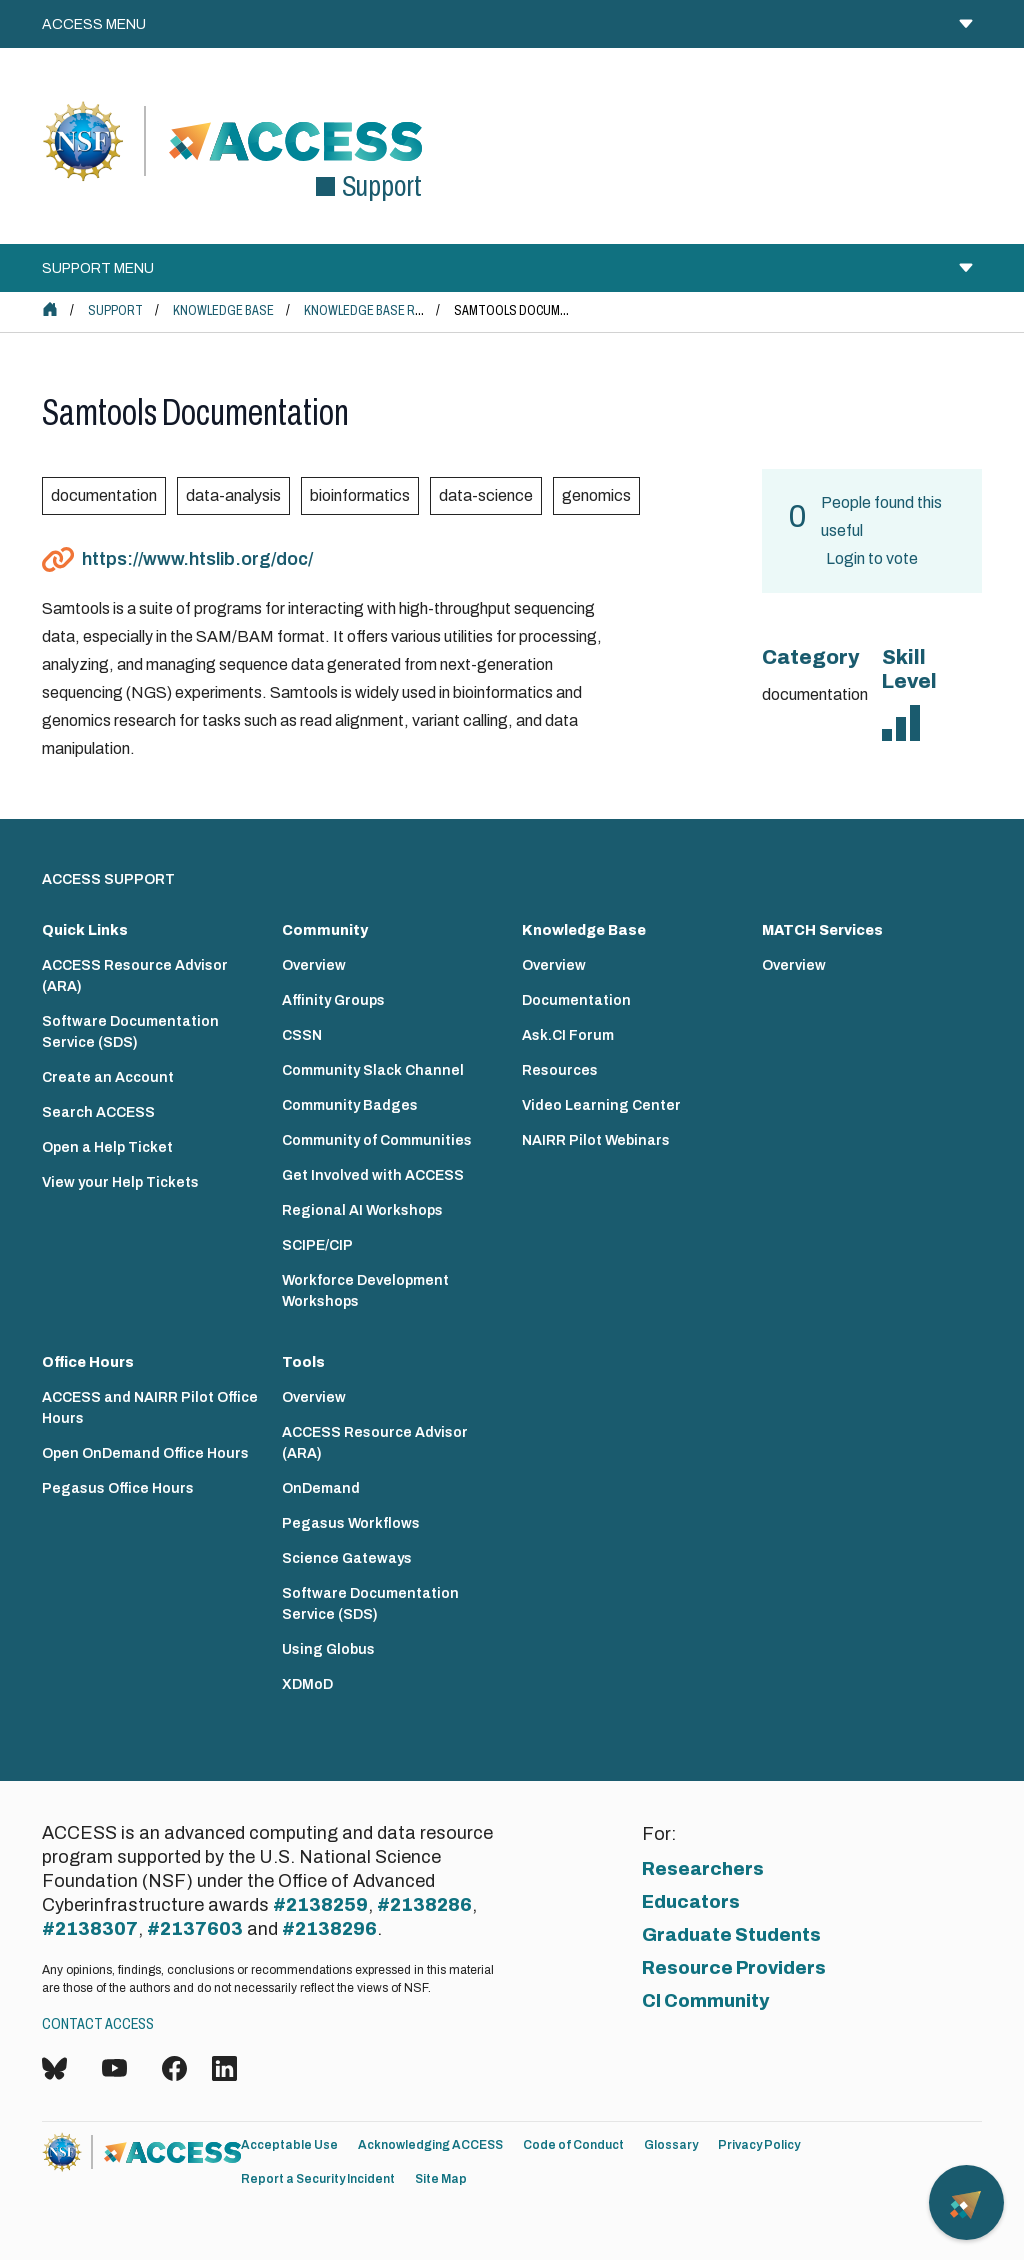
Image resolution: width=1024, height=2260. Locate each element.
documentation (104, 495)
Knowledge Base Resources (390, 310)
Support (115, 310)
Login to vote (872, 558)
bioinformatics (360, 495)
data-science (486, 495)
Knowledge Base (223, 310)
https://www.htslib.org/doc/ (197, 559)
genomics (596, 495)
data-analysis (233, 495)
